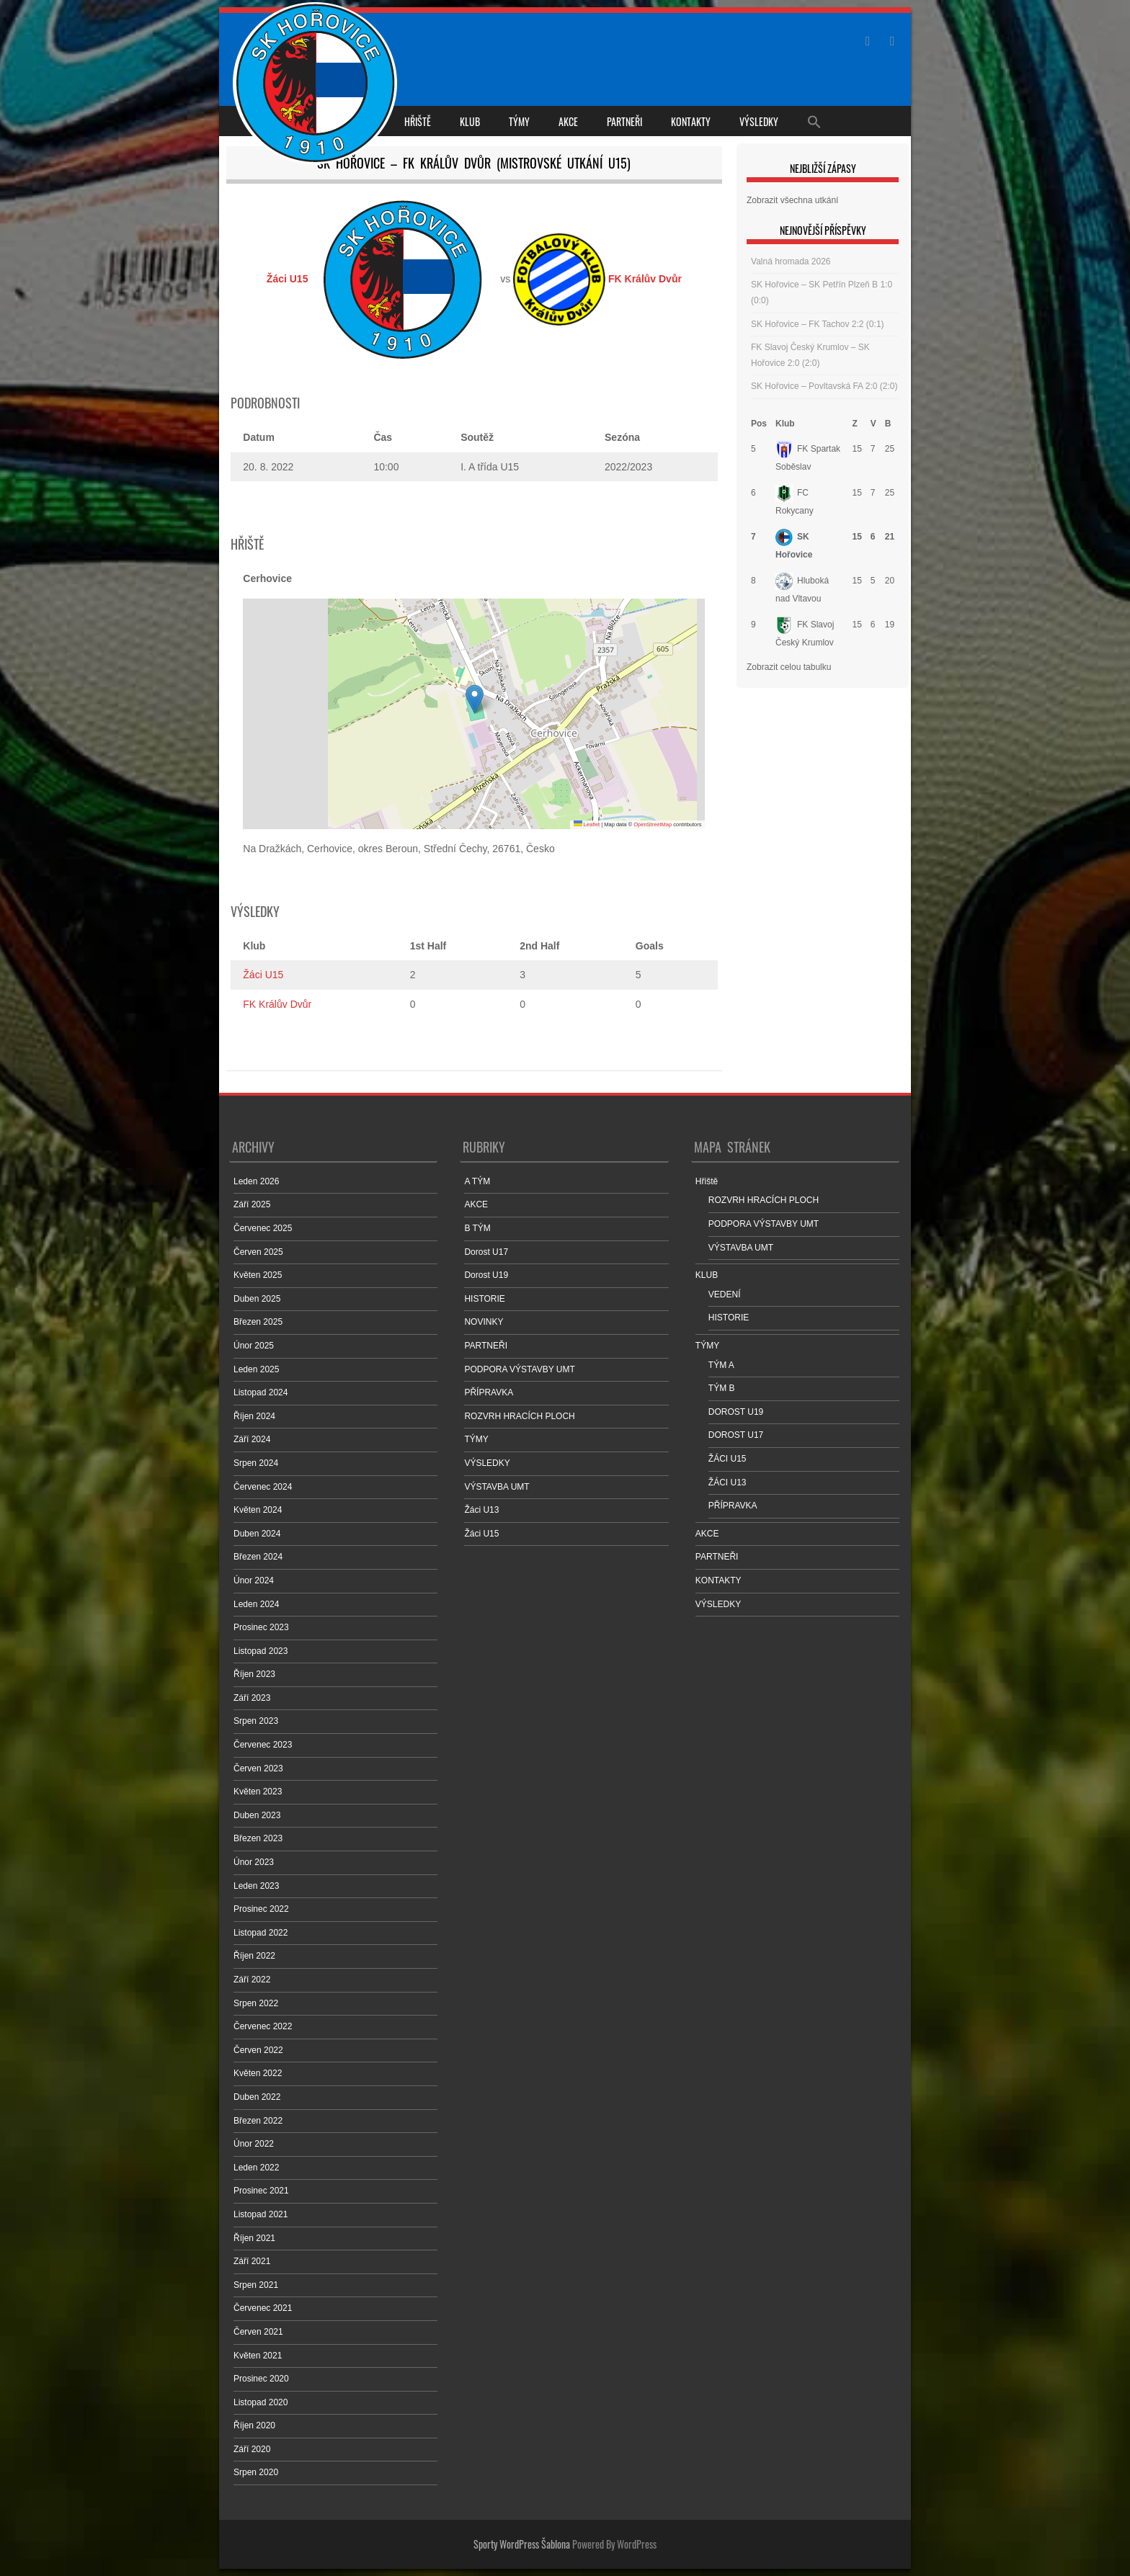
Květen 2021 (257, 2356)
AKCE (568, 121)
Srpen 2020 (255, 2472)
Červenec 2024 (262, 1487)
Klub (785, 424)
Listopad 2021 (260, 2214)
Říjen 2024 (254, 1416)
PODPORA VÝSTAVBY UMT (519, 1369)
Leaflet (587, 824)
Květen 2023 (257, 1791)
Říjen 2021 (254, 2238)
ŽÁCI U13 (727, 1482)
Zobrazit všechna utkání (792, 200)
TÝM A (721, 1365)
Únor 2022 (253, 2144)
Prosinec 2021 (261, 2191)
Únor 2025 (253, 1346)
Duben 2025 (256, 1299)
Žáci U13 (481, 1510)
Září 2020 (251, 2449)
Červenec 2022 (262, 2026)
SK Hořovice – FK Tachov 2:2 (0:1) (817, 324)
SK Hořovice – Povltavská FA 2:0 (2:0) (824, 386)
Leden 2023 (256, 1886)
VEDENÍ (724, 1294)
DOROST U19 (735, 1412)
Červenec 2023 (262, 1745)
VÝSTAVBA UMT (496, 1487)
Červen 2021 (258, 2332)
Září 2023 (251, 1698)
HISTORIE (484, 1299)
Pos (759, 424)
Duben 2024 (256, 1534)
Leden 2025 (256, 1369)
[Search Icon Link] (814, 121)
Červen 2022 (258, 2050)
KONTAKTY (691, 121)
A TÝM (477, 1181)
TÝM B (721, 1388)
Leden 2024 (256, 1604)
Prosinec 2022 (261, 1909)
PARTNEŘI (624, 121)
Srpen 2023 (255, 1721)
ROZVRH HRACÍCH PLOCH (519, 1416)
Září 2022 (251, 1980)
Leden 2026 (256, 1181)
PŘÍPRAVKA (488, 1392)
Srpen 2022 (255, 2003)
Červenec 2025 (262, 1228)
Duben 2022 (256, 2097)
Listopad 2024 (260, 1392)
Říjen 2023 (254, 1674)
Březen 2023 (257, 1838)
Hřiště (417, 121)
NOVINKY (483, 1322)
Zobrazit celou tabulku (789, 667)
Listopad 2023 (260, 1651)
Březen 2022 (257, 2121)
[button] (475, 699)
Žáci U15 (263, 974)
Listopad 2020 (260, 2402)
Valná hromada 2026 (791, 261)
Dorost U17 (486, 1252)
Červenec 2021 (262, 2308)
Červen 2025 (258, 1252)
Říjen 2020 (254, 2425)
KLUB (470, 121)
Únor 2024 (253, 1580)
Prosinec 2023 (261, 1627)
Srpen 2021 (255, 2285)
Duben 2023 (256, 1815)
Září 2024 (251, 1439)
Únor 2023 (253, 1862)
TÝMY (519, 121)
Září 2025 (251, 1204)
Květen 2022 (257, 2073)
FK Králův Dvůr (277, 1004)
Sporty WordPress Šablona (521, 2544)
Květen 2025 (257, 1275)
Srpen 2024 (255, 1463)
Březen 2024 (257, 1557)
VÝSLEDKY (758, 121)
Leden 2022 (256, 2168)
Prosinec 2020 (261, 2379)
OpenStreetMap (652, 824)
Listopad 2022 (260, 1933)
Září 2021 (251, 2261)
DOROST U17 (735, 1435)
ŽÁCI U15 (727, 1459)
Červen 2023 (258, 1768)
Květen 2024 (257, 1510)
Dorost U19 (486, 1275)
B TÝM (477, 1228)
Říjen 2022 (254, 1956)
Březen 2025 (257, 1322)
